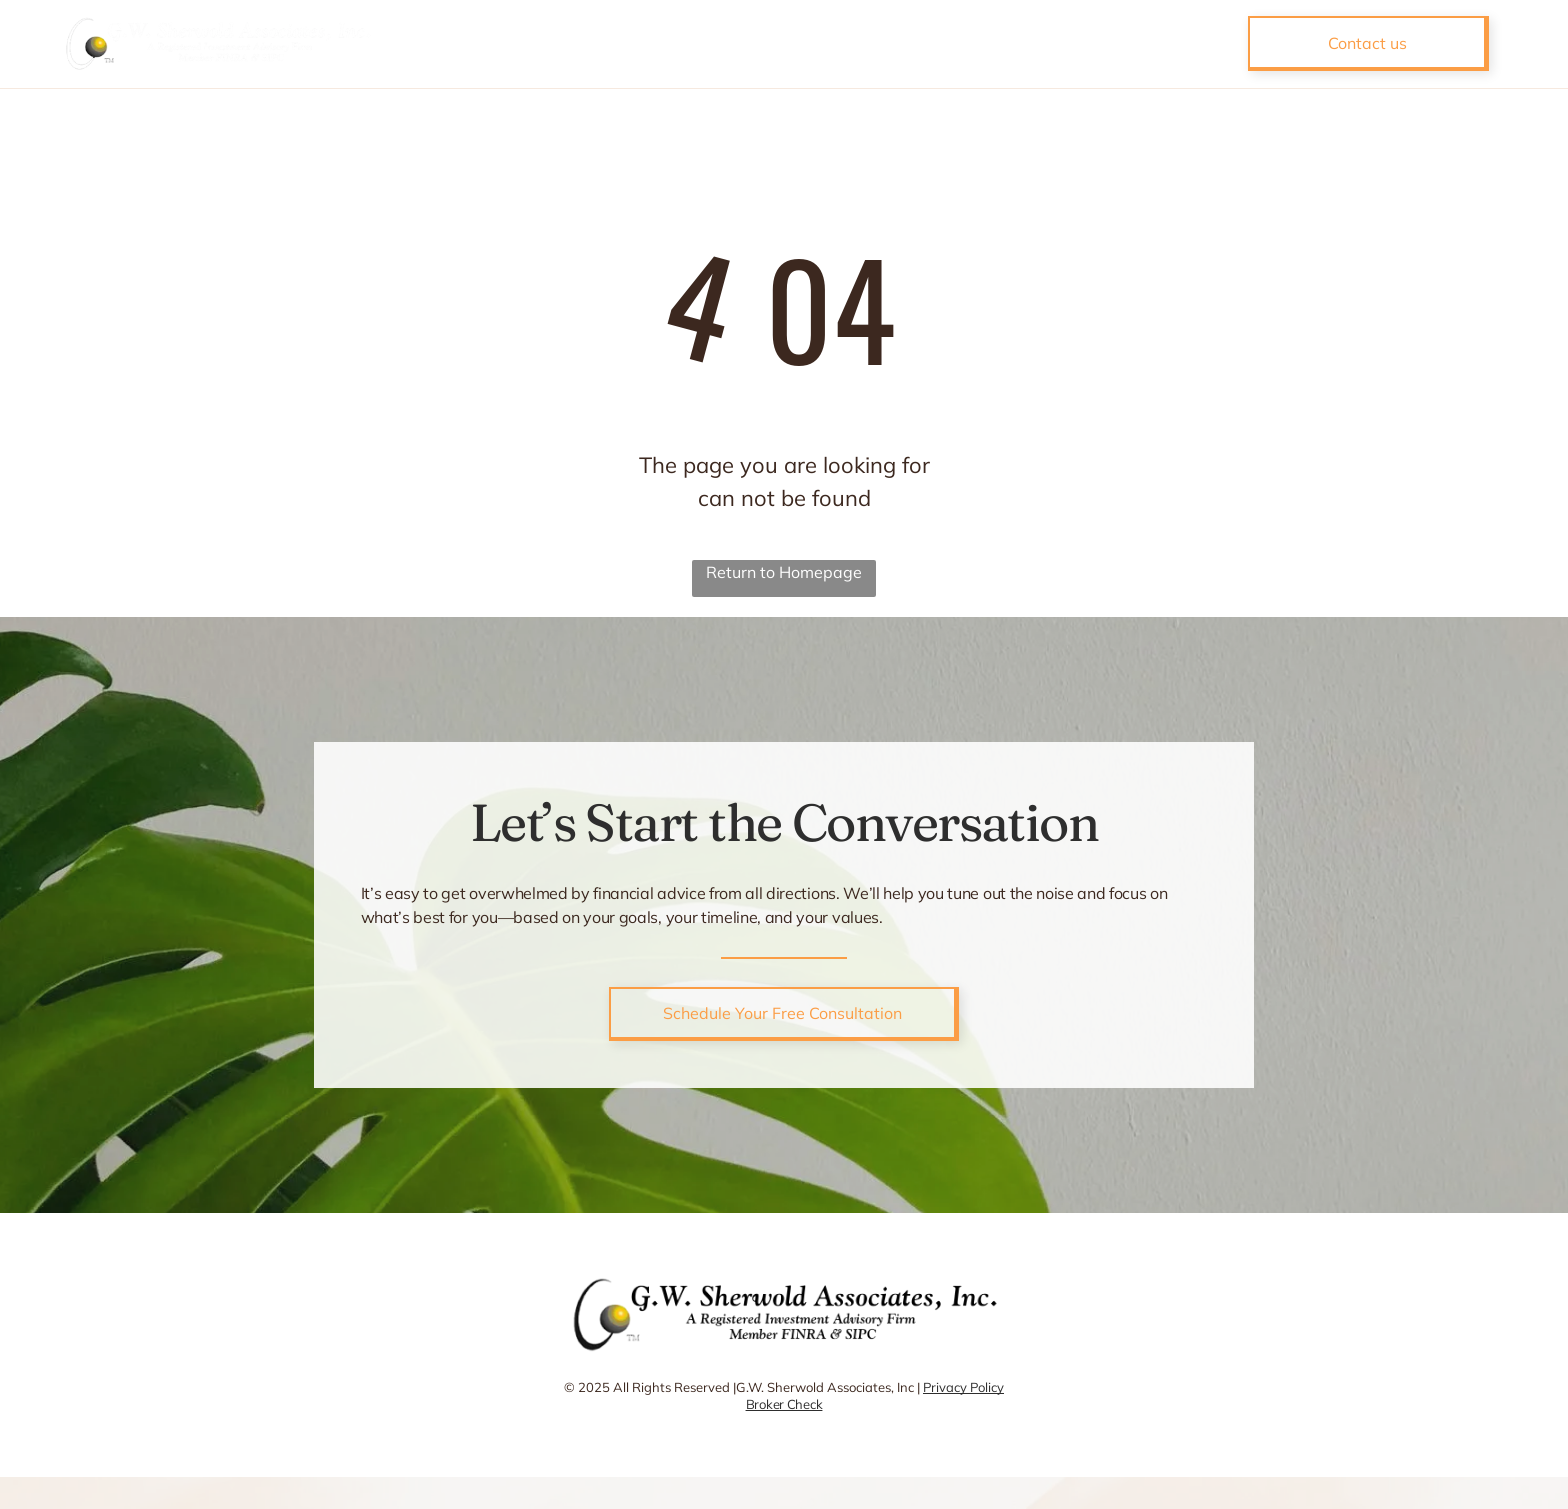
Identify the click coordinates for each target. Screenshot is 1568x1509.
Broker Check (784, 1404)
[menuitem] (650, 44)
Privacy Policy (963, 1387)
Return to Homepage (784, 572)
